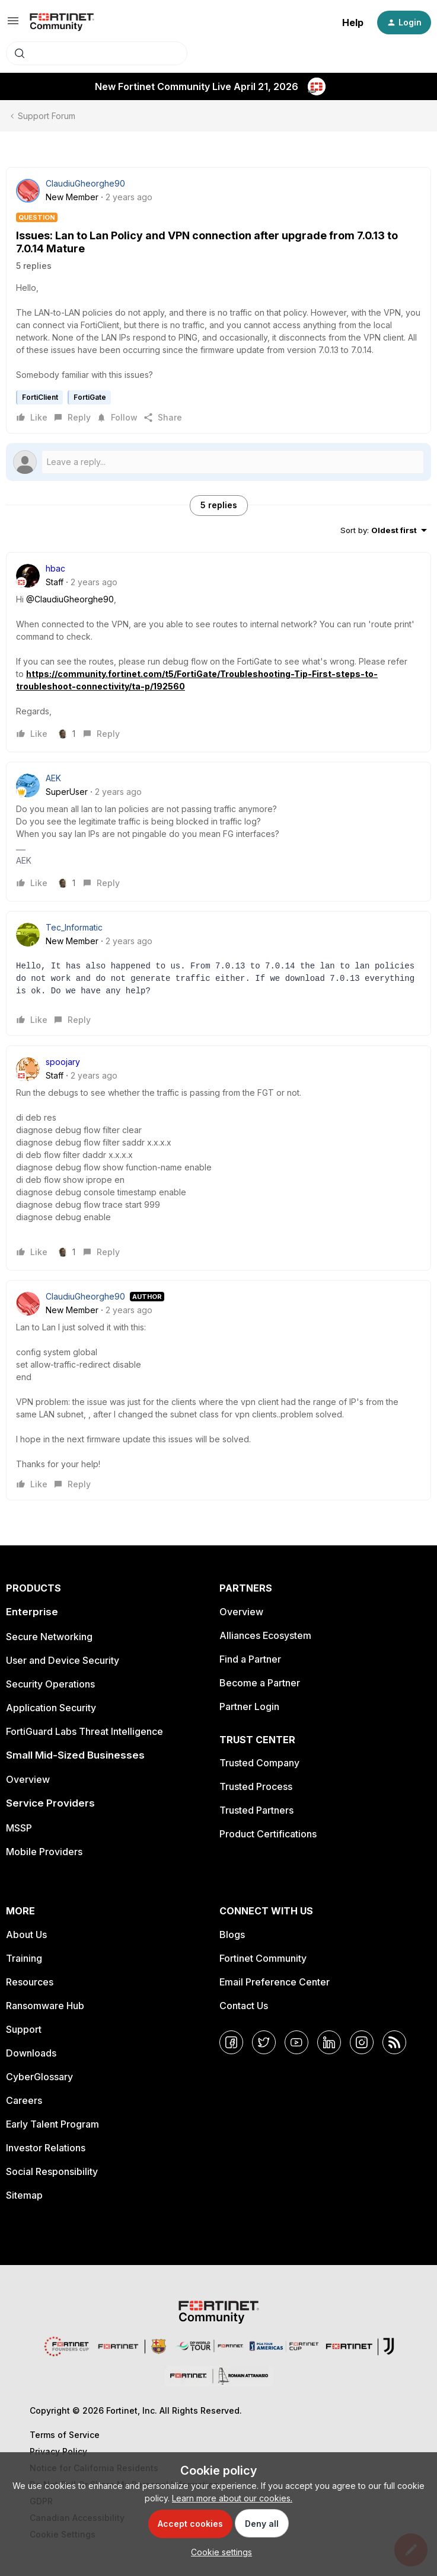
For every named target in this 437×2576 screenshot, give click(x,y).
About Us (26, 1934)
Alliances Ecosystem (265, 1635)
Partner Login (249, 1706)
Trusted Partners (256, 1810)
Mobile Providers (44, 1852)
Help (352, 22)
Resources (29, 1982)
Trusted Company (259, 1763)
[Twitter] (264, 2042)
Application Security (51, 1708)
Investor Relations (45, 2148)
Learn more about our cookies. (232, 2498)
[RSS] (394, 2042)
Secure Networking (49, 1637)
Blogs (232, 1934)
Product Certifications (268, 1834)
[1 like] (66, 734)
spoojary (63, 1062)
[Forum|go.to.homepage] (62, 22)
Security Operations (50, 1684)
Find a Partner (250, 1659)
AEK (53, 778)
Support (24, 2029)
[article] (218, 652)
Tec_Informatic (74, 927)
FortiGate (90, 397)
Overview (28, 1779)
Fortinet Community (263, 1958)
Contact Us (243, 2006)
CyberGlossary (39, 2077)
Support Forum (46, 116)
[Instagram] (362, 2042)
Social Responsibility (52, 2171)
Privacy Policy (58, 2451)
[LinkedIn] (329, 2042)
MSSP (19, 1828)
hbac (55, 568)
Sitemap (24, 2195)
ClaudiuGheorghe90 (85, 183)
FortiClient (40, 397)
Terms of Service (65, 2435)
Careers (24, 2100)
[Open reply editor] (218, 462)
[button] (13, 25)
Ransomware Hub (45, 2006)
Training (24, 1958)
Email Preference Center (274, 1982)
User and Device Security (62, 1660)
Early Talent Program (52, 2124)
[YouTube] (296, 2042)
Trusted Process (255, 1786)
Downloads (31, 2053)
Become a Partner (259, 1683)
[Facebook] (231, 2042)
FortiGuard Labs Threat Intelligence (84, 1731)
